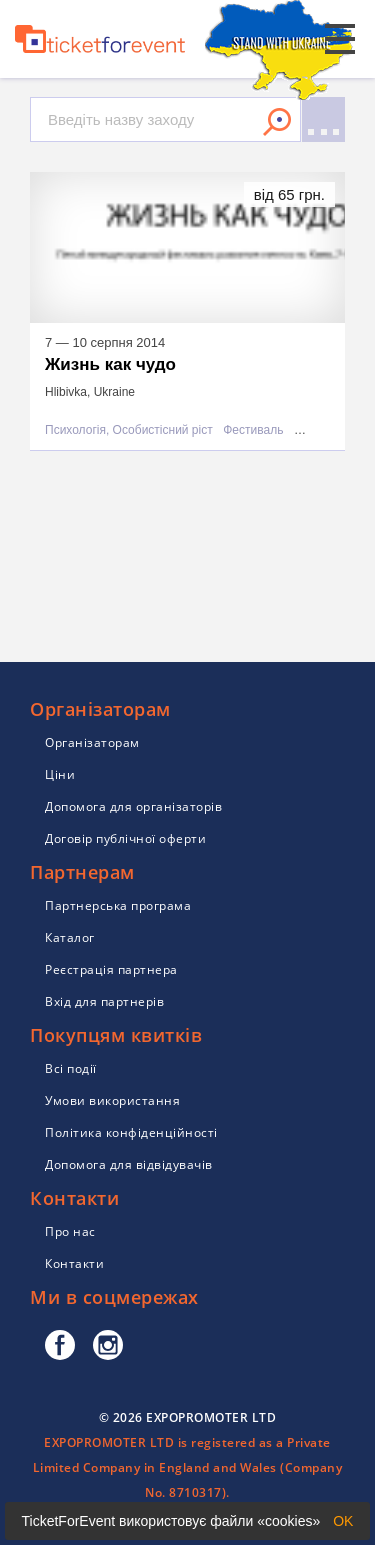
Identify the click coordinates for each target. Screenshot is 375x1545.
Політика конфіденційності (131, 1132)
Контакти (74, 1263)
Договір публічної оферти (125, 838)
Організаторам (92, 742)
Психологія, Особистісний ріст (129, 430)
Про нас (70, 1231)
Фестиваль (253, 430)
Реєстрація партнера (111, 969)
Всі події (71, 1068)
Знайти (277, 122)
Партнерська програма (118, 905)
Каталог (70, 937)
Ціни (60, 774)
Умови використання (112, 1100)
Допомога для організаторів (133, 806)
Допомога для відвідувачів (129, 1164)
